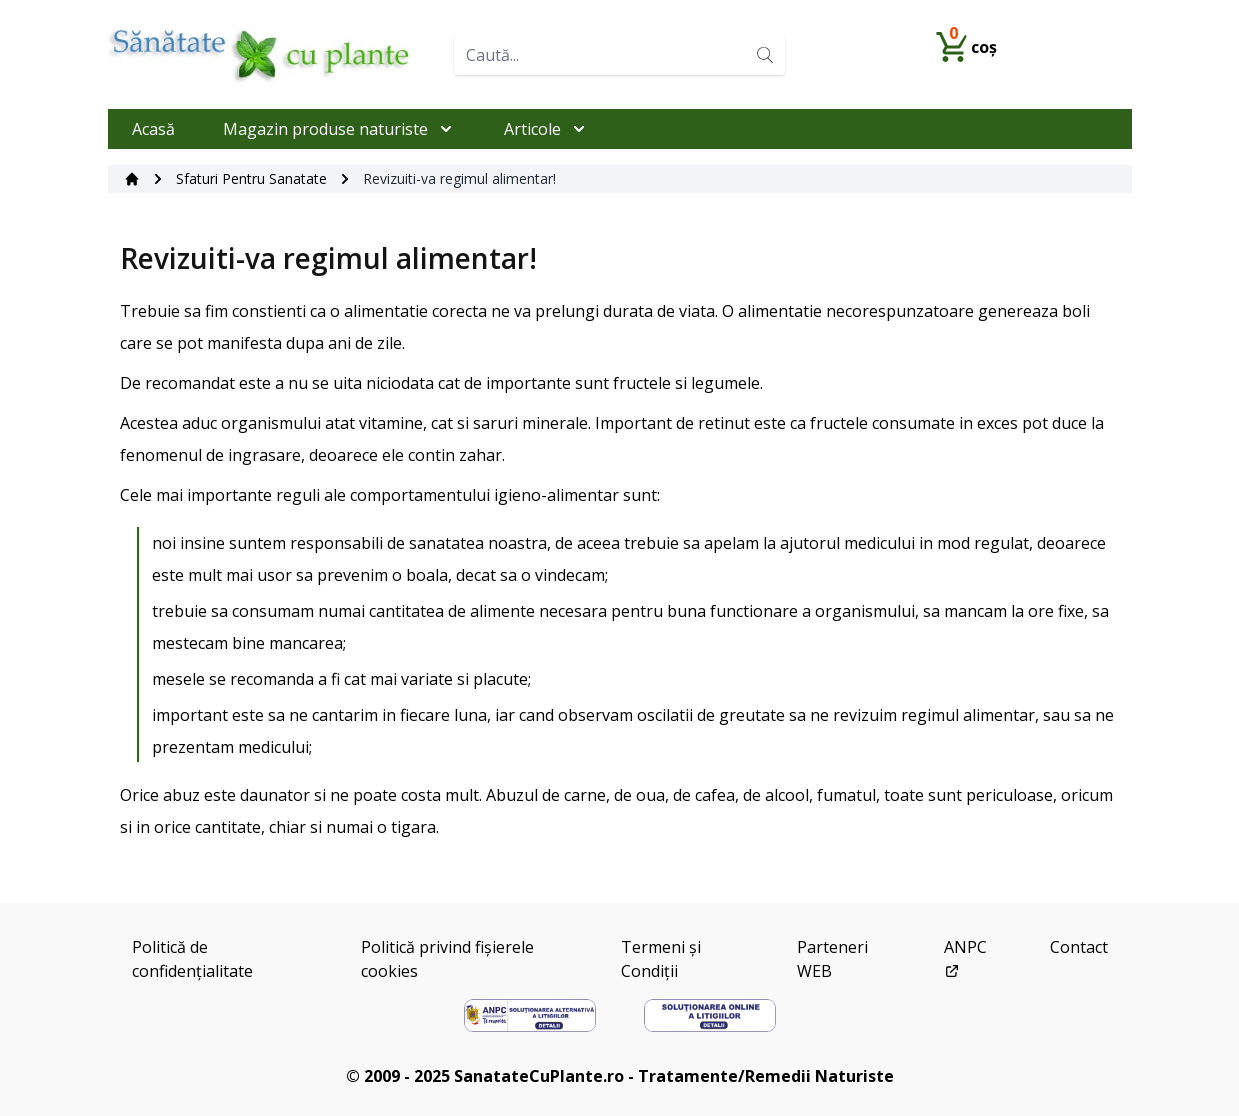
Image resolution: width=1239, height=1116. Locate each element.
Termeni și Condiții (661, 959)
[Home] (273, 54)
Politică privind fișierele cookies (447, 959)
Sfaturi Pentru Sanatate (251, 178)
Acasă (153, 129)
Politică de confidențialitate (192, 959)
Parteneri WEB (832, 959)
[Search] (765, 55)
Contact (1079, 947)
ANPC (965, 957)
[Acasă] (132, 179)
